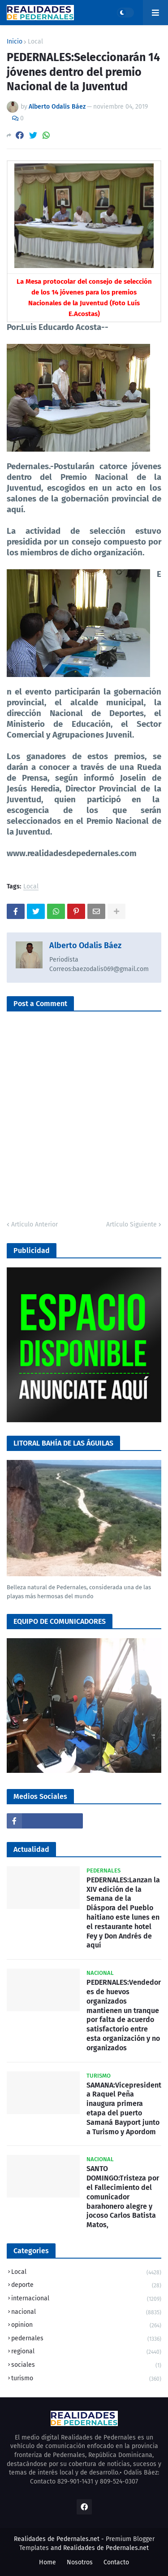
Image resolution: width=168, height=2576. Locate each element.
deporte (86, 2285)
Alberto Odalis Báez (85, 945)
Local (35, 42)
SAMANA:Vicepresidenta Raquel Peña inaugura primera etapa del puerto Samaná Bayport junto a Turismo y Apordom (123, 2108)
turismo (86, 2378)
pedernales (86, 2339)
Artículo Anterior (34, 1224)
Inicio (14, 42)
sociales (86, 2365)
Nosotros (80, 2562)
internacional (86, 2299)
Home (47, 2562)
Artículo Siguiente (131, 1224)
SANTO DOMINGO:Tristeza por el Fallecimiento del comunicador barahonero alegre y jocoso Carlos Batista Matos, (122, 2196)
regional (86, 2352)
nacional (86, 2312)
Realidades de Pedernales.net (106, 2548)
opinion (86, 2325)
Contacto (116, 2562)
